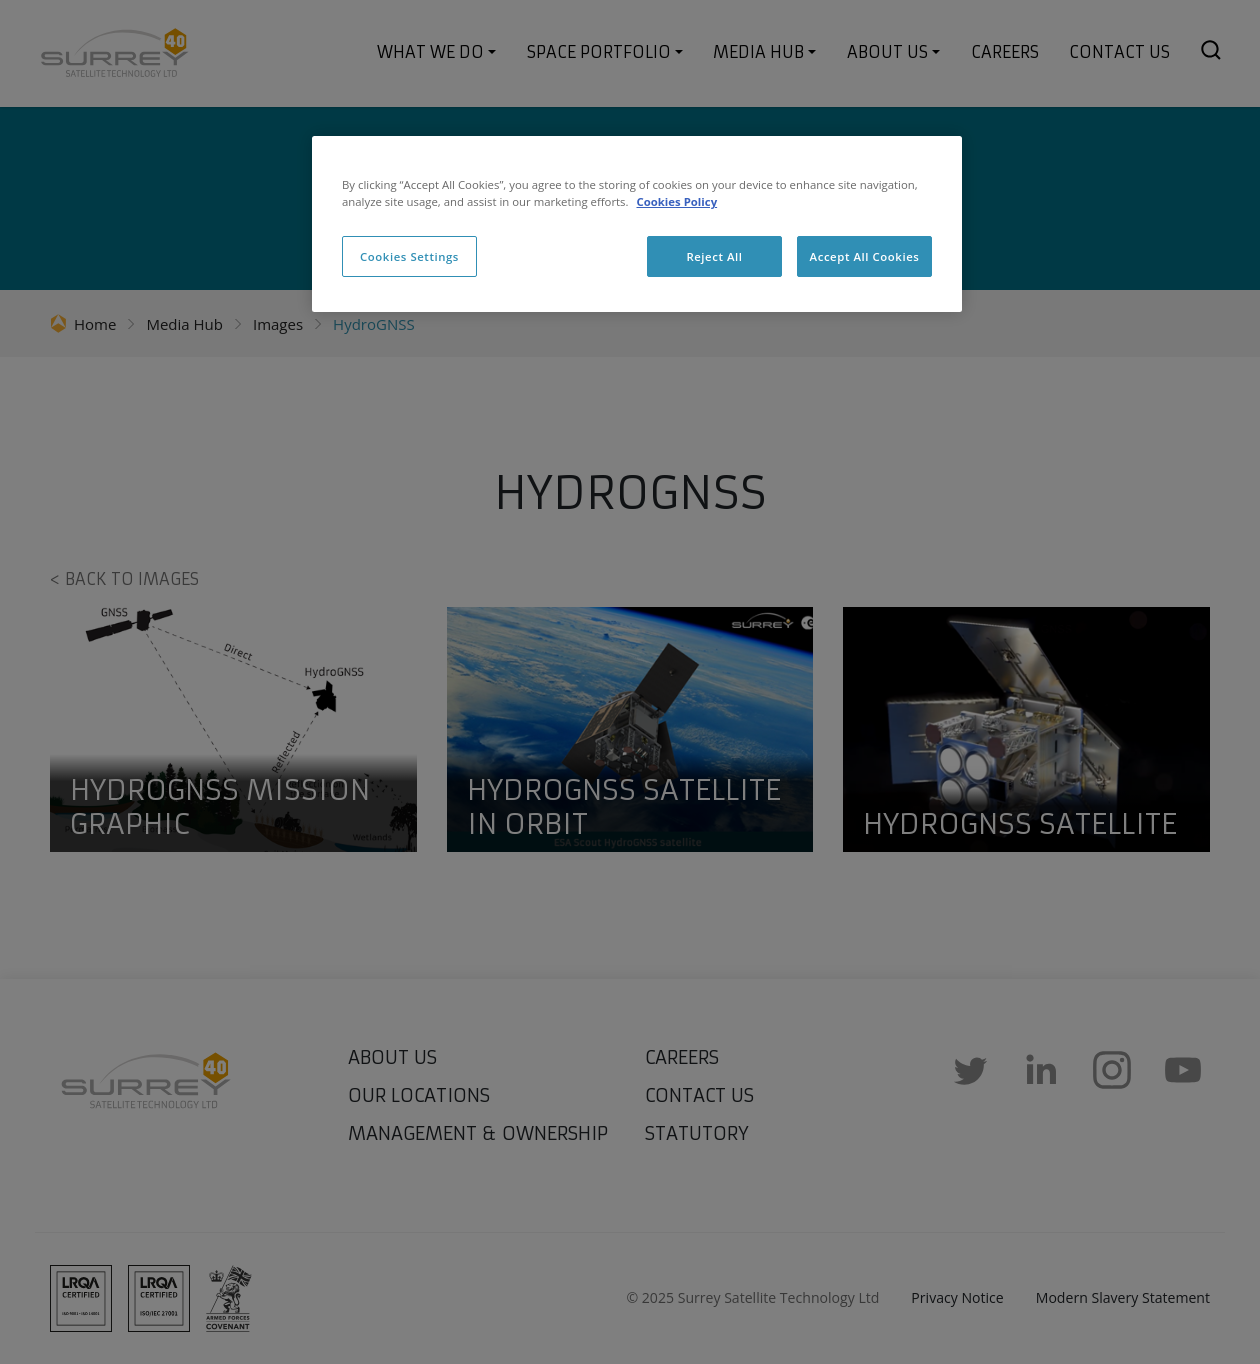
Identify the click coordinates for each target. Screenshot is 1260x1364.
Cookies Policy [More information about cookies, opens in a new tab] (676, 201)
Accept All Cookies (865, 256)
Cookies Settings (409, 256)
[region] (637, 224)
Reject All (714, 256)
